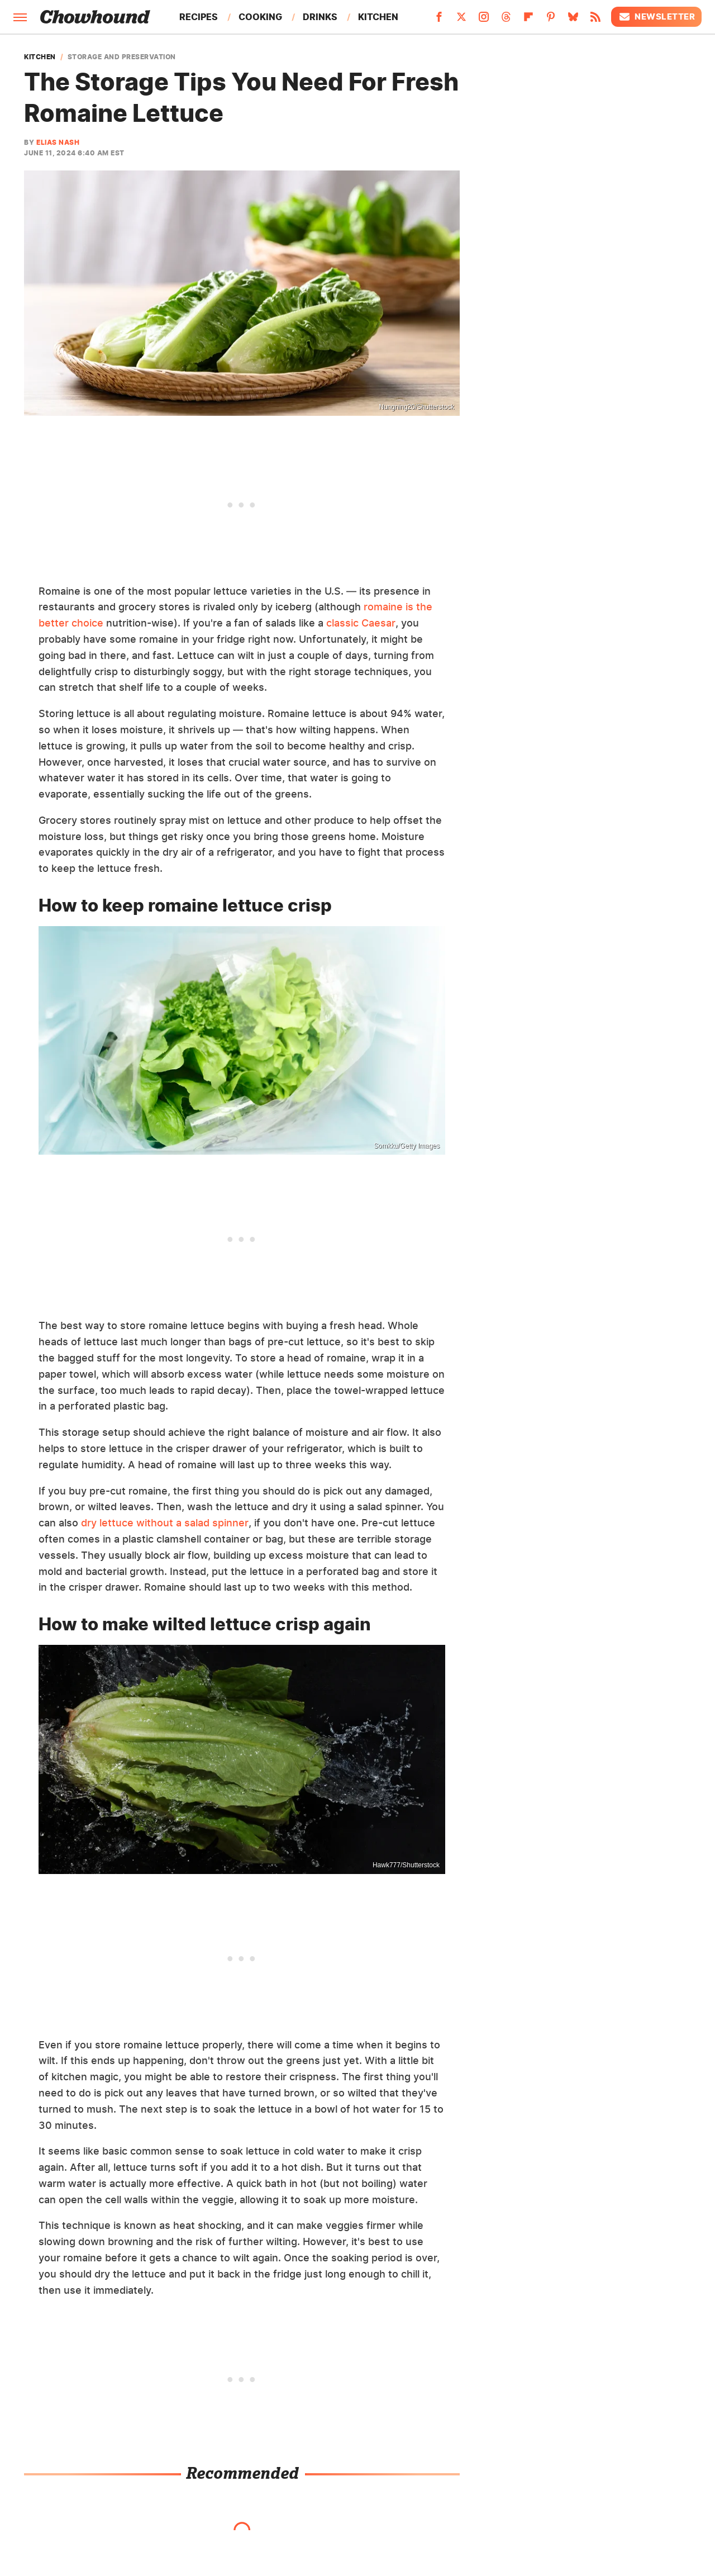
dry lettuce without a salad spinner (165, 1523)
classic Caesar (360, 623)
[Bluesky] (573, 20)
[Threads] (506, 20)
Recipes (198, 16)
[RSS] (595, 20)
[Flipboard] (528, 20)
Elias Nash (57, 142)
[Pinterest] (550, 20)
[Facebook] (439, 20)
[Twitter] (461, 20)
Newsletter (656, 16)
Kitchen (378, 16)
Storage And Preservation (122, 57)
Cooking (260, 16)
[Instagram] (483, 20)
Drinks (320, 16)
